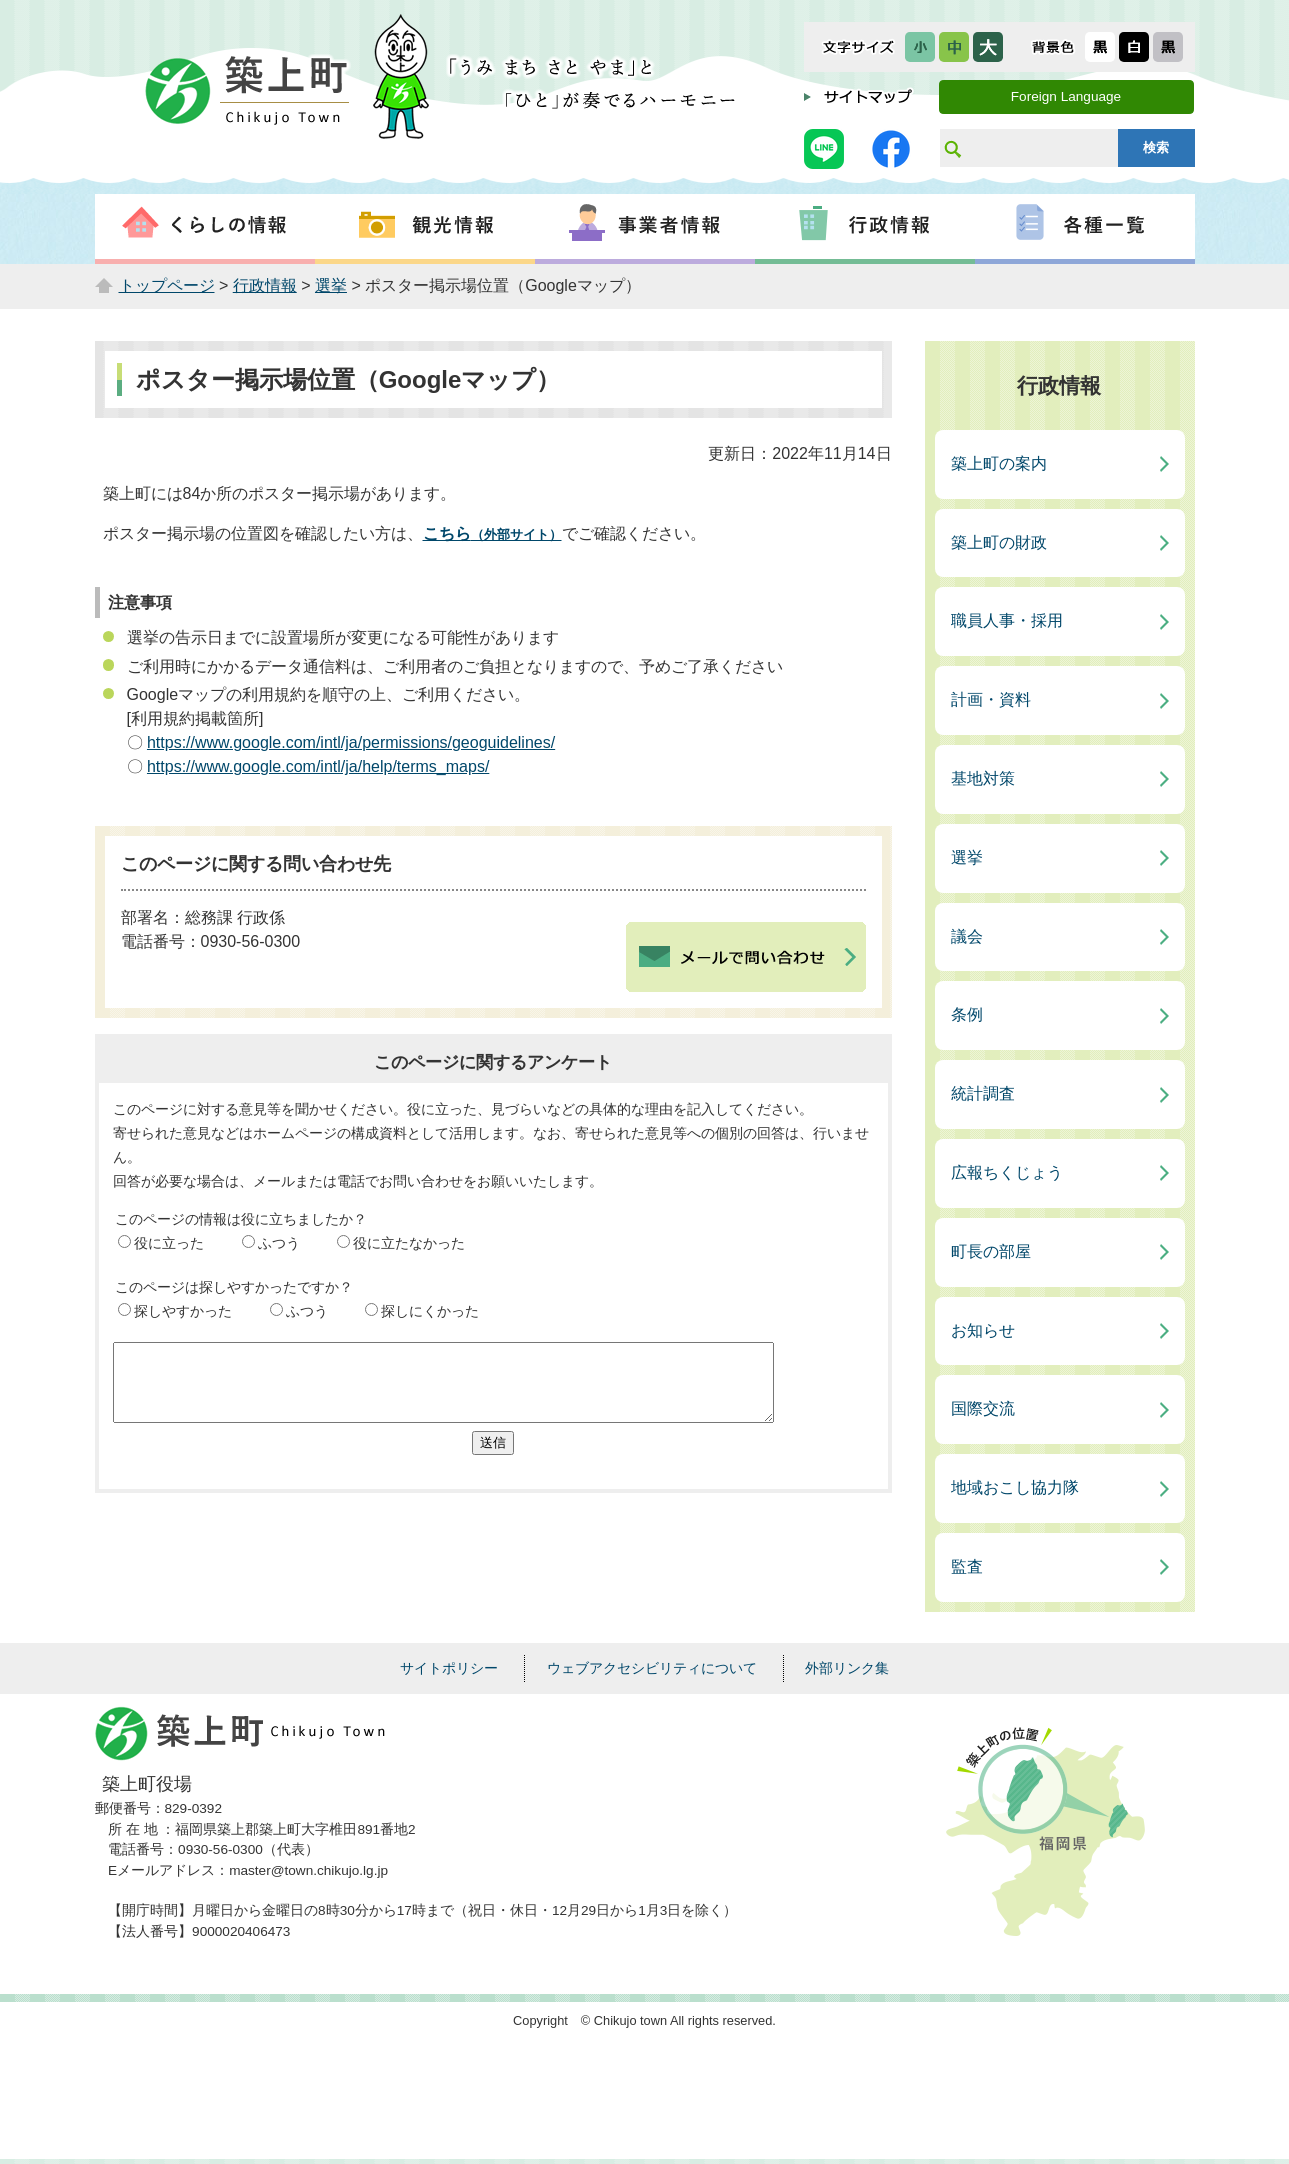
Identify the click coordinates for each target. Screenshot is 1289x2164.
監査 (967, 1566)
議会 (967, 936)
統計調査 (983, 1093)
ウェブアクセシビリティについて (652, 1668)
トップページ (167, 285)
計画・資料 (991, 699)
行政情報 (265, 285)
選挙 (331, 285)
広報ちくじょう (1007, 1172)
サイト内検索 (952, 148)
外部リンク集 (847, 1668)
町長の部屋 (991, 1251)
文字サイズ (858, 47)
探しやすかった (183, 1311)
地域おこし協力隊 (1015, 1487)
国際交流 (983, 1408)
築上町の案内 (999, 463)
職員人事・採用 (1007, 620)
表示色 (1053, 47)
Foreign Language (1066, 96)
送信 (493, 1457)
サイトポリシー (449, 1668)
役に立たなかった (409, 1243)
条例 (967, 1014)
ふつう (279, 1243)
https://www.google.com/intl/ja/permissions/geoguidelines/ (351, 742)
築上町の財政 (999, 542)
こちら (492, 533)
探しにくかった (430, 1311)
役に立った (169, 1243)
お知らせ (983, 1330)
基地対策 (983, 778)
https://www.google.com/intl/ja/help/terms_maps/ (318, 766)
